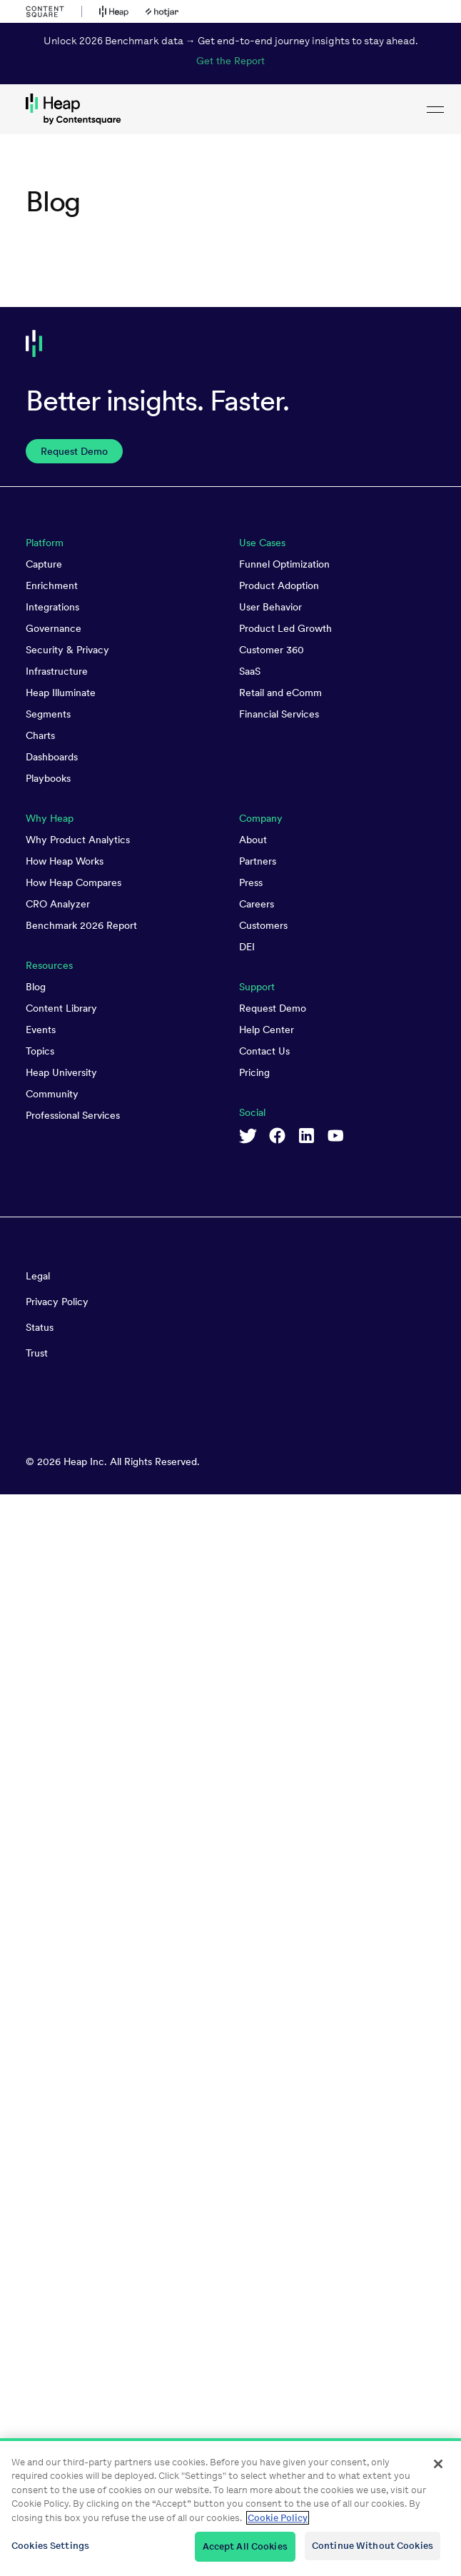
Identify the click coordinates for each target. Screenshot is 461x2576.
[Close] (438, 2464)
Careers (256, 904)
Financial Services (279, 714)
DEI (247, 946)
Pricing (254, 1072)
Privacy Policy (57, 1301)
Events (41, 1029)
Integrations (52, 607)
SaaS (249, 671)
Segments (48, 714)
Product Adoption (279, 585)
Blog (36, 986)
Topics (40, 1051)
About (253, 839)
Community (52, 1094)
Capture (44, 564)
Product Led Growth (285, 628)
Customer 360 (271, 649)
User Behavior (270, 607)
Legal (38, 1276)
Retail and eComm (280, 692)
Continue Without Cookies (372, 2545)
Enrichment (52, 585)
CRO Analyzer (58, 904)
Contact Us (264, 1051)
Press (251, 882)
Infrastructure (57, 671)
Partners (257, 861)
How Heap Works (64, 861)
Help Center (266, 1029)
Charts (40, 735)
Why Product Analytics (78, 839)
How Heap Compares (73, 882)
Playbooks (48, 778)
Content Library (61, 1008)
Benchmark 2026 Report (81, 925)
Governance (53, 628)
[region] (230, 2507)
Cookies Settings (50, 2545)
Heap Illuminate (61, 692)
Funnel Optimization (284, 564)
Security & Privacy (67, 649)
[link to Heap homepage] (230, 109)
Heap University (61, 1072)
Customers (263, 925)
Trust (37, 1353)
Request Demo (272, 1008)
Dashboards (52, 757)
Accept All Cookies (245, 2546)
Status (40, 1327)
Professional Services (73, 1115)
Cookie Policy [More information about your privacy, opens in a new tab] (278, 2517)
